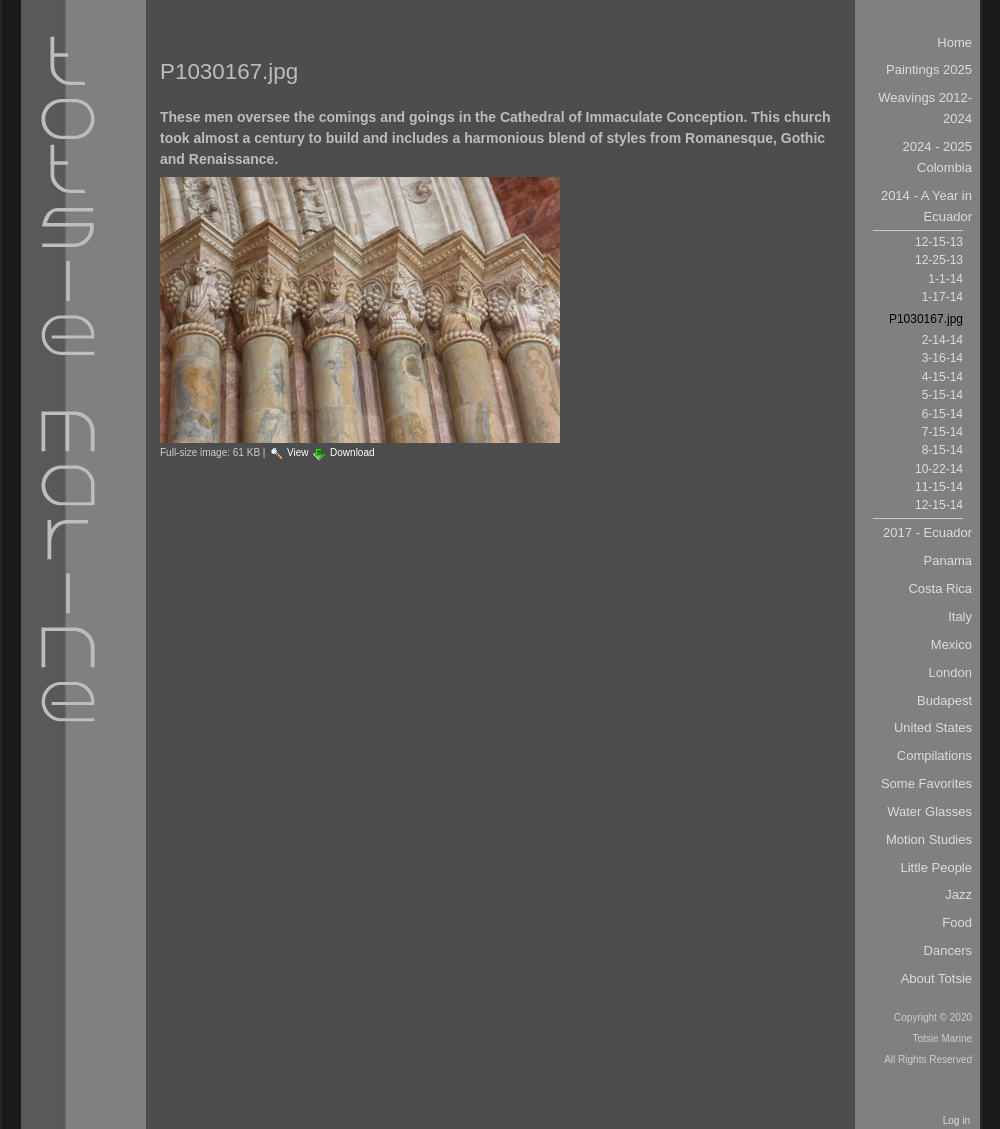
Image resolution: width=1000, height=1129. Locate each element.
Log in (956, 1120)
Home (954, 42)
